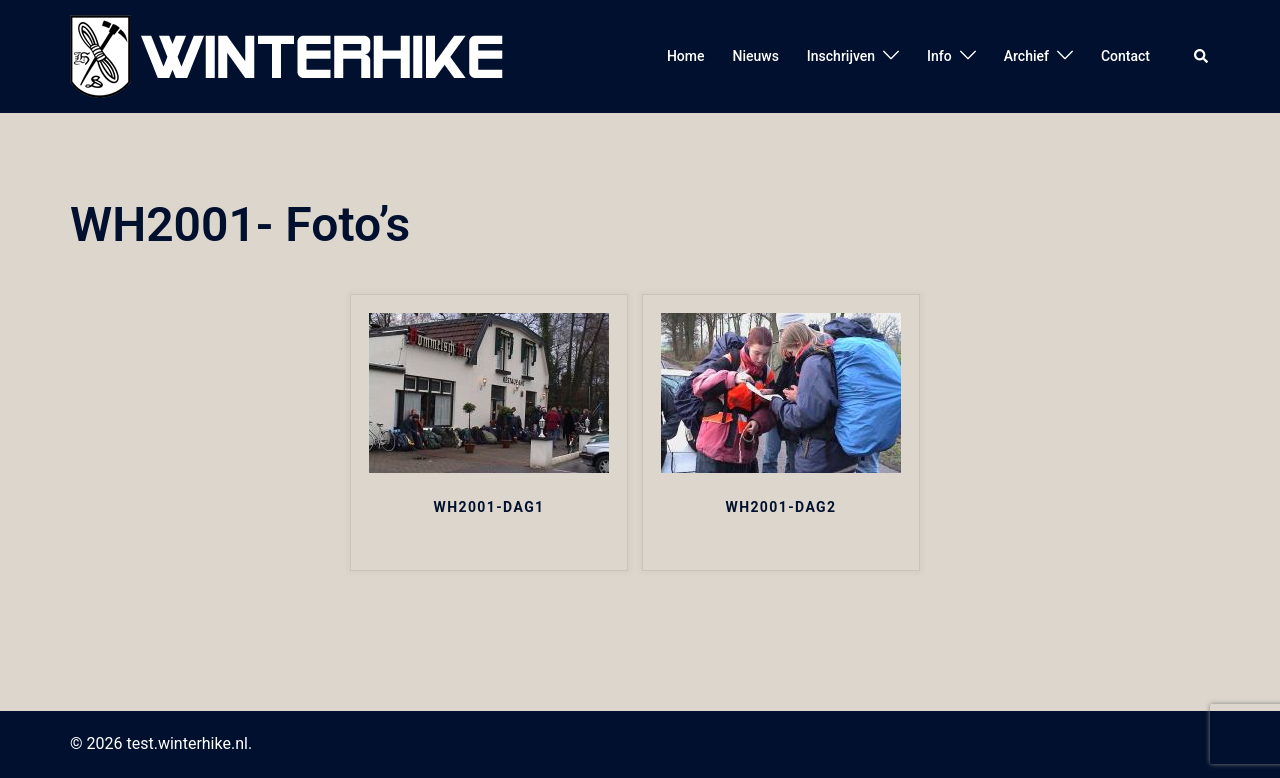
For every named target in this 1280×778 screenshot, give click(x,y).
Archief (1026, 56)
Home (686, 56)
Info (939, 56)
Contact (1125, 56)
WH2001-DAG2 (780, 507)
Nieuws (755, 56)
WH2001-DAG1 (489, 507)
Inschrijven (841, 56)
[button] (1202, 56)
